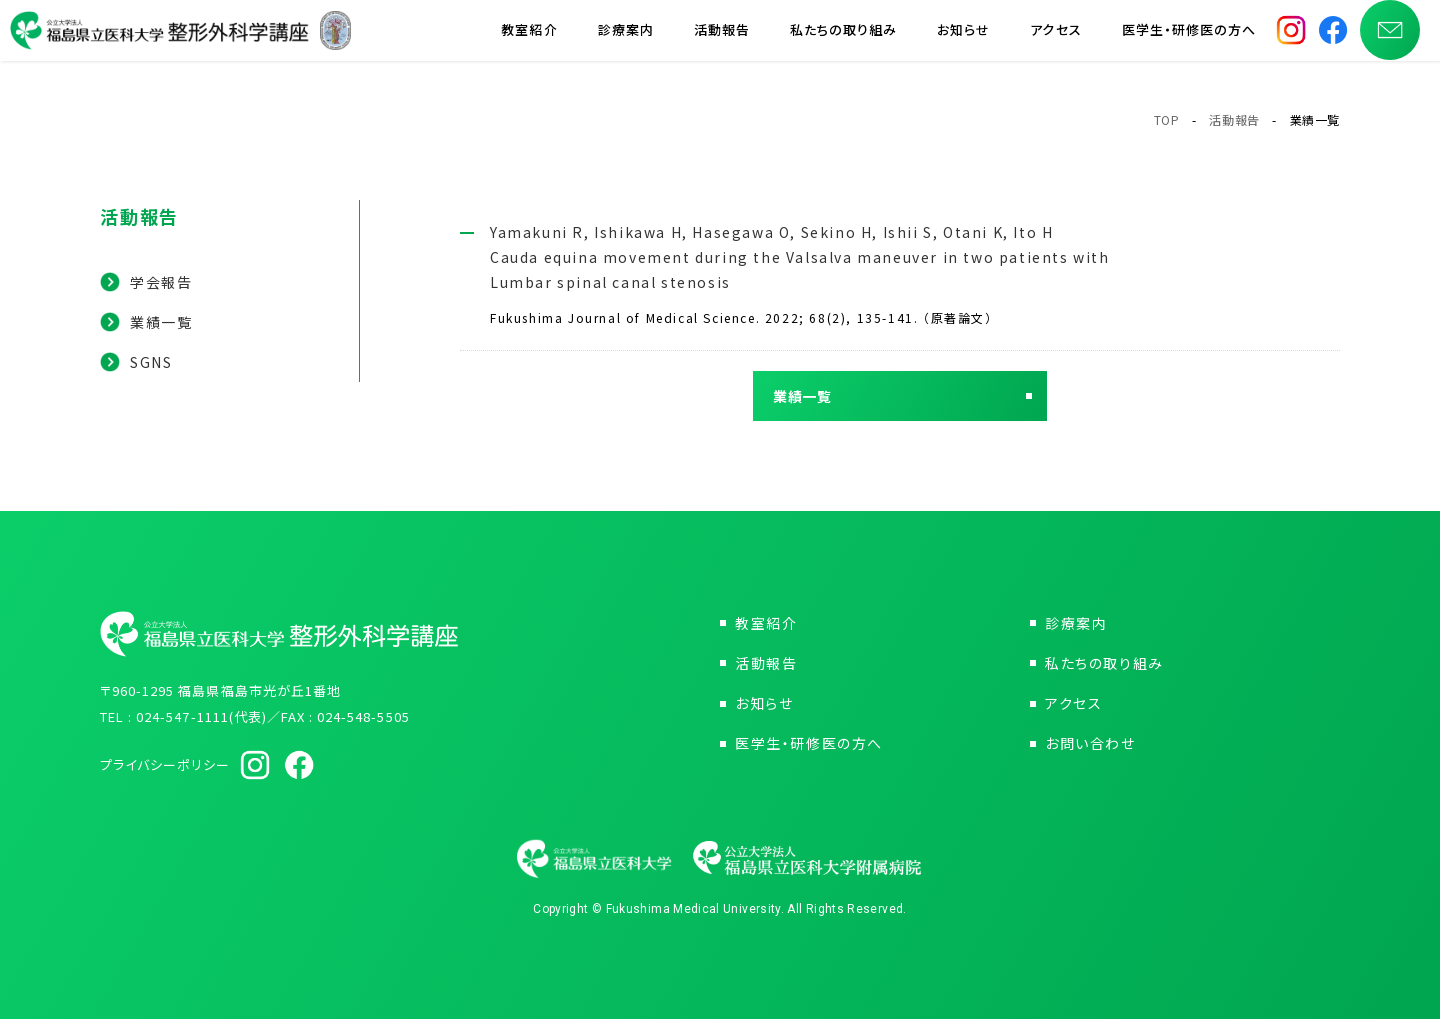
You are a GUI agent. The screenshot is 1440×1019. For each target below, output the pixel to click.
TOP (1167, 119)
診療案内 (626, 39)
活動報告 (722, 39)
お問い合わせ (1090, 743)
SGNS (151, 362)
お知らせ (963, 39)
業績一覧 (161, 322)
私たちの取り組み (843, 39)
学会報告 (161, 282)
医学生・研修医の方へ (1189, 39)
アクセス (1055, 39)
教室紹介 (529, 39)
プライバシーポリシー (165, 764)
